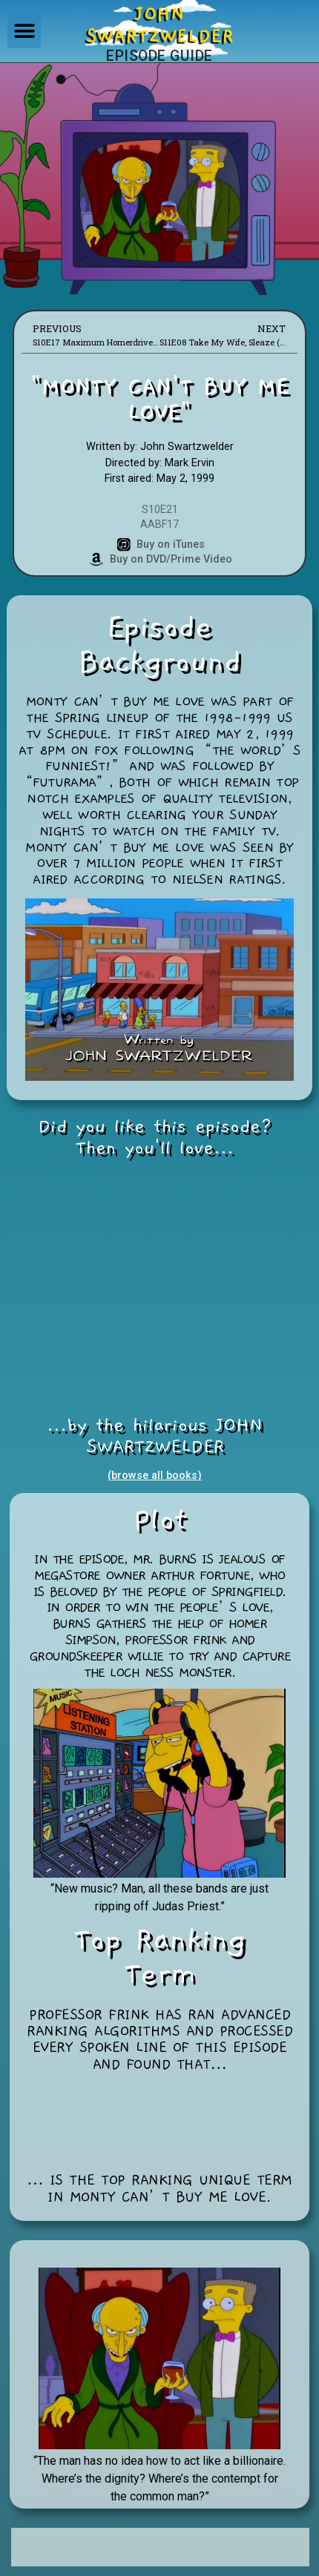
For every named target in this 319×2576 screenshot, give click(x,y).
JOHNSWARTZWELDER (160, 25)
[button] (24, 31)
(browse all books (152, 1475)
